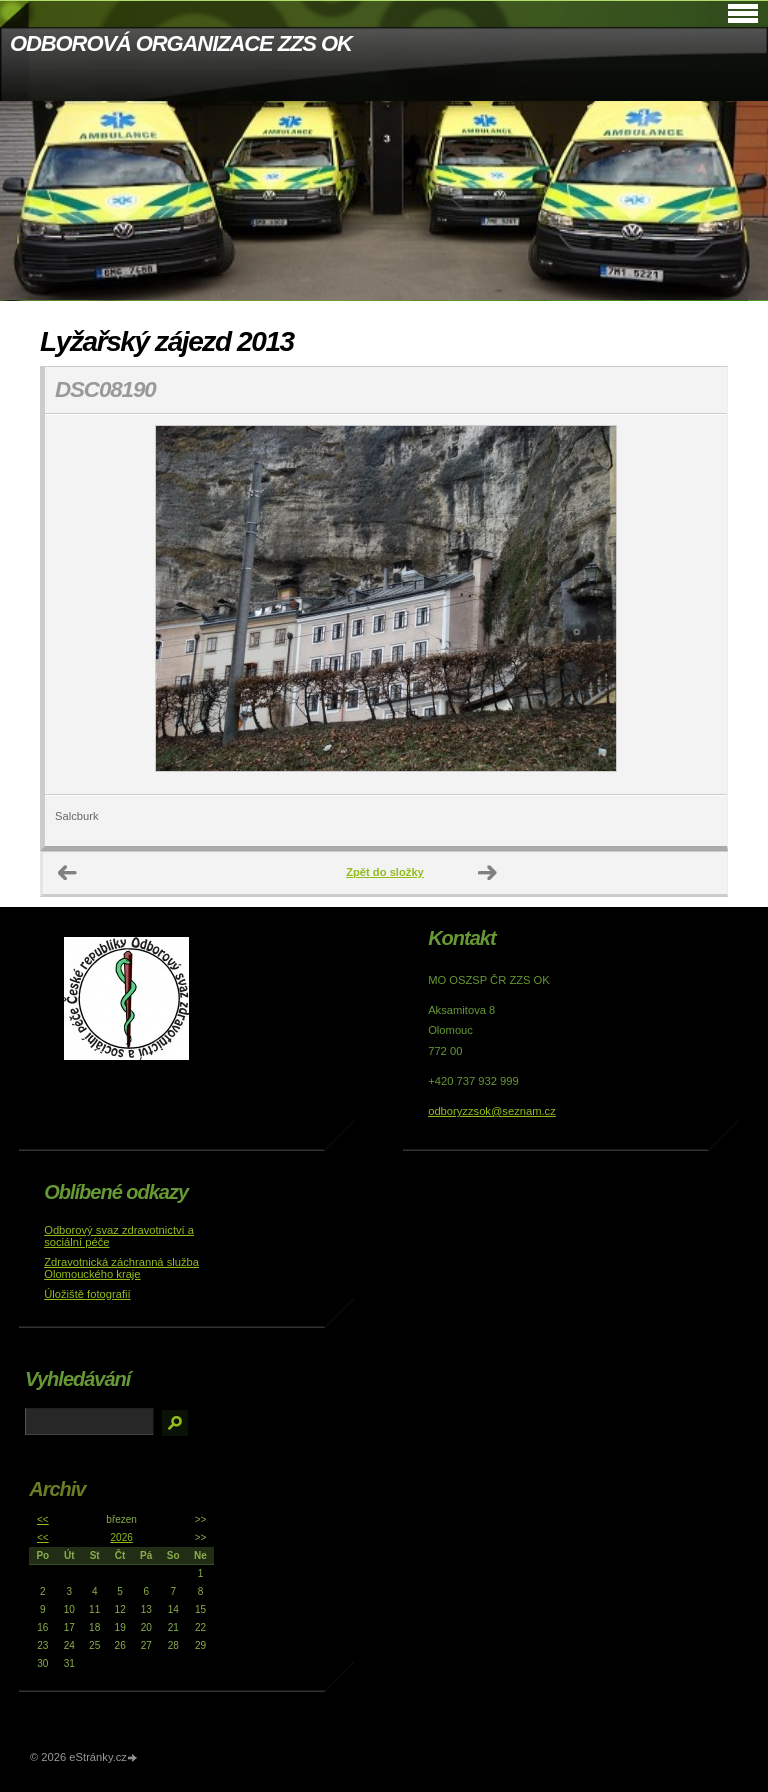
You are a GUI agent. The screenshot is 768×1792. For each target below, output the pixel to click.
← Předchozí (68, 873)
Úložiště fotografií (87, 1294)
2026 (122, 1537)
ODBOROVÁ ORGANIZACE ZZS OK (181, 43)
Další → (488, 873)
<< (43, 1519)
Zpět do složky (385, 872)
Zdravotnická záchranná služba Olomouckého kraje (121, 1268)
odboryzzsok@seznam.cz (492, 1111)
